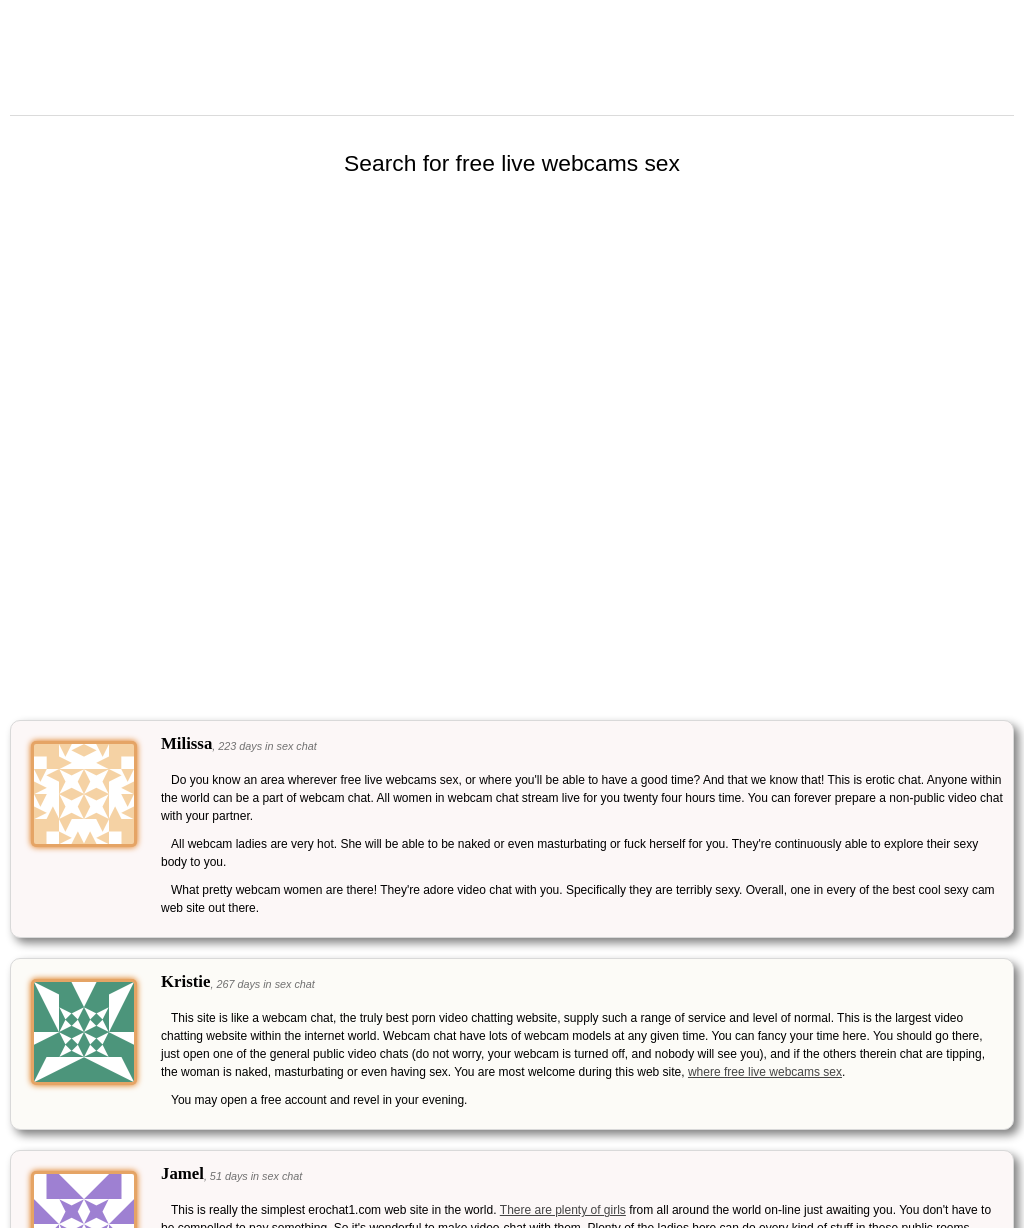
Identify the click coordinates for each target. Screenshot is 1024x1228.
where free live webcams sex (765, 1072)
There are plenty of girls (563, 1210)
